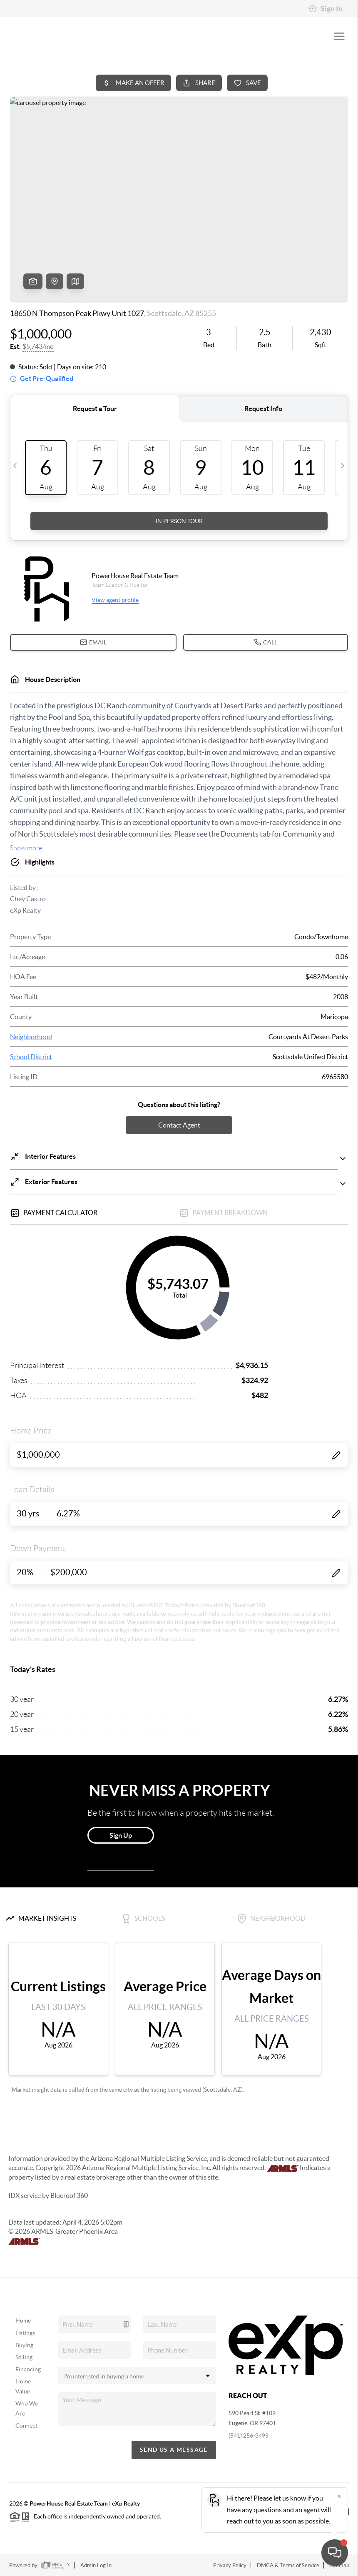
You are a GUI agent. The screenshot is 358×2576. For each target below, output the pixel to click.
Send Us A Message (174, 2449)
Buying (24, 2345)
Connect (26, 2425)
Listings (25, 2333)
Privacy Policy (229, 2565)
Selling (23, 2357)
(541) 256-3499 (248, 2435)
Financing (28, 2369)
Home (23, 2320)
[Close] (339, 2496)
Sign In (326, 9)
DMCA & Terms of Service (288, 2565)
